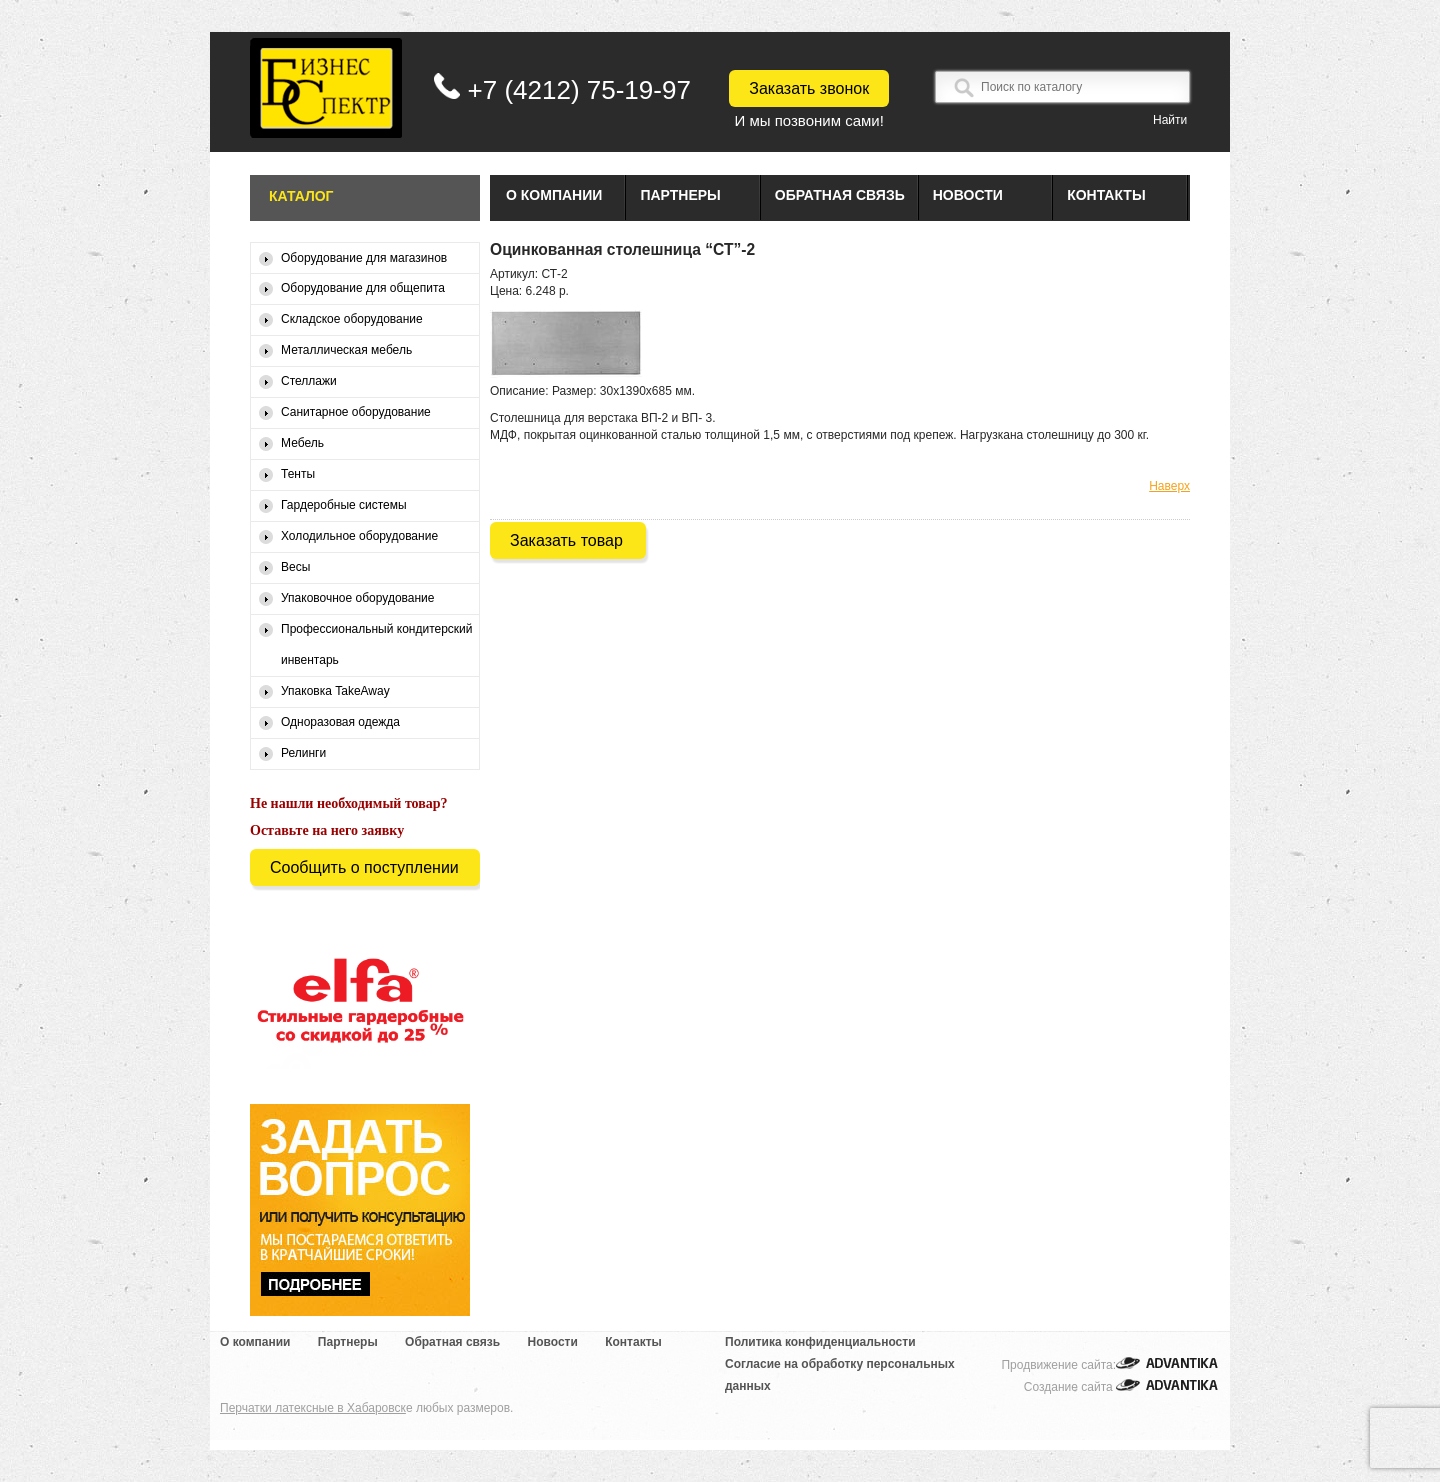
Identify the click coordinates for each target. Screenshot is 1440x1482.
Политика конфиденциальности (820, 1342)
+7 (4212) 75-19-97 (579, 90)
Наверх (1169, 486)
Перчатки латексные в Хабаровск (313, 1408)
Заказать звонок (809, 88)
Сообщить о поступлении (364, 867)
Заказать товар (566, 540)
